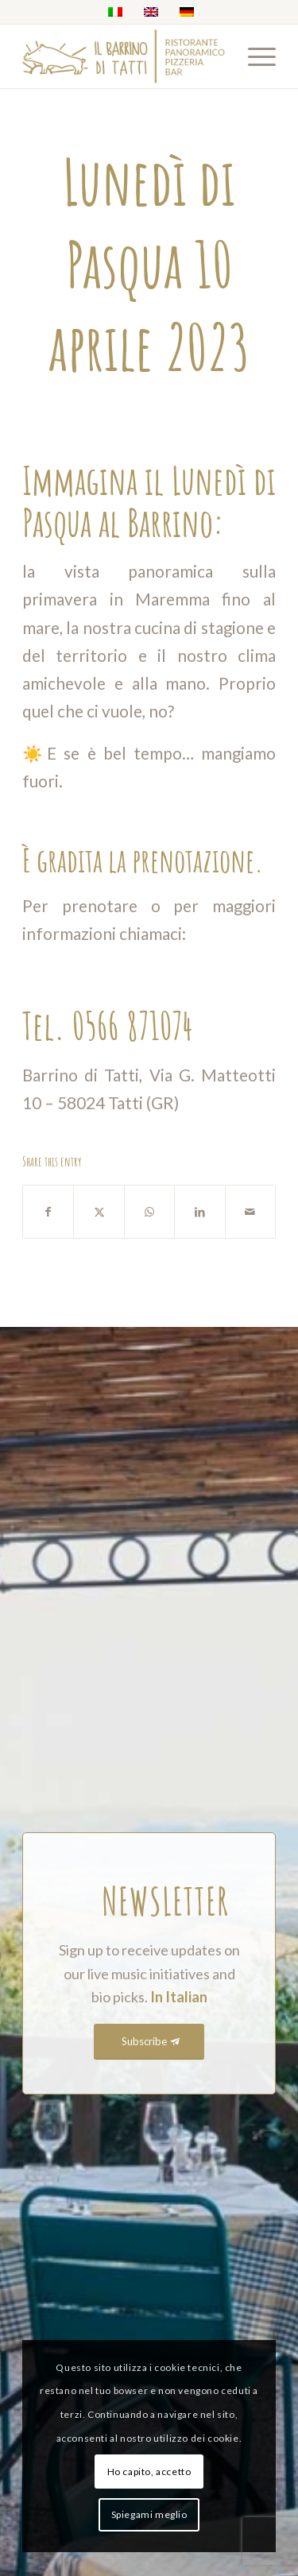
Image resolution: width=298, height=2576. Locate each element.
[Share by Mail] (250, 1212)
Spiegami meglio (149, 2514)
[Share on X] (98, 1212)
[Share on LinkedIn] (199, 1212)
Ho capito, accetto (149, 2471)
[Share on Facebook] (48, 1212)
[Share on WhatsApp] (149, 1212)
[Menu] (254, 56)
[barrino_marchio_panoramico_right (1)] (123, 56)
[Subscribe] (149, 2042)
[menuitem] (254, 56)
